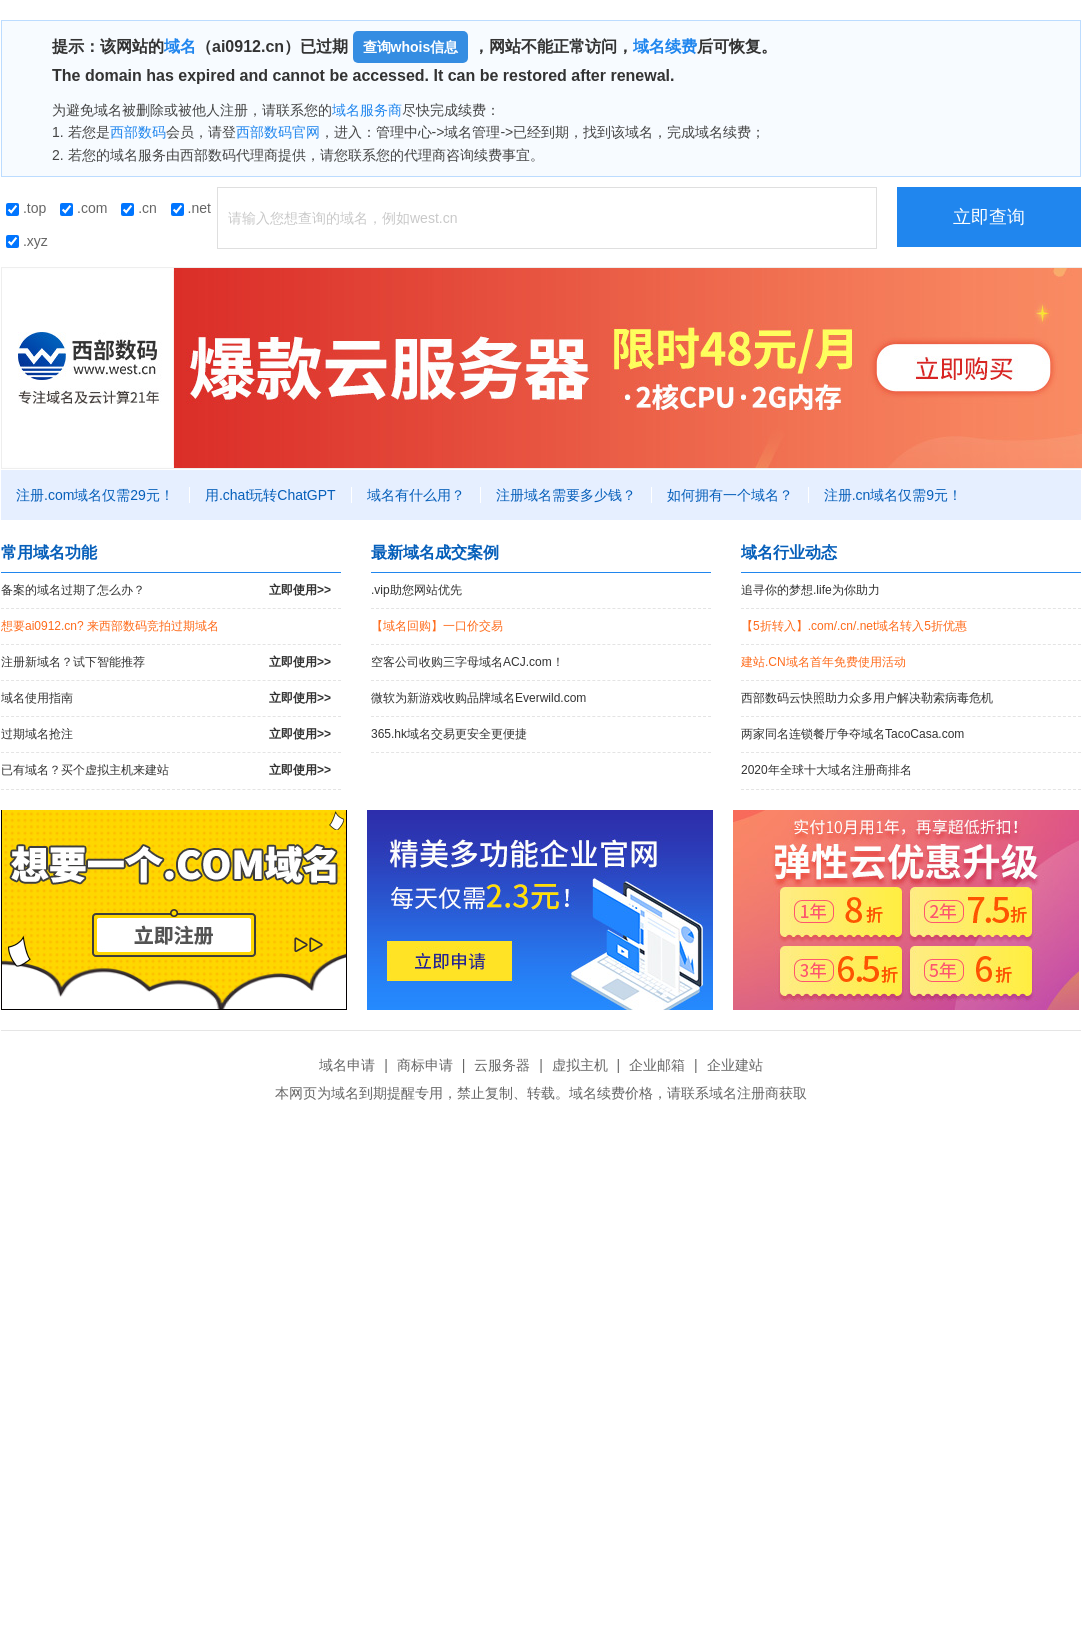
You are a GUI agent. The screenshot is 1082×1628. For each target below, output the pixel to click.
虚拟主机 (580, 1065)
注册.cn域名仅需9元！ (893, 495)
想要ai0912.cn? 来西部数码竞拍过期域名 (110, 626)
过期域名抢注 (166, 734)
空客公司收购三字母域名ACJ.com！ (467, 662)
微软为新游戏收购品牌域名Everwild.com (478, 698)
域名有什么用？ (416, 495)
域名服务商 (367, 110)
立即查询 (989, 217)
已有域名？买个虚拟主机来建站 (166, 770)
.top (26, 208)
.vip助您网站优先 (416, 590)
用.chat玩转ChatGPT (270, 495)
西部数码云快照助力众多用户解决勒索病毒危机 (867, 698)
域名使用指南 (166, 698)
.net (191, 208)
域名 (180, 46)
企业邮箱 (657, 1065)
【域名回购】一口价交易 (437, 626)
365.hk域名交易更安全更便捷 (449, 734)
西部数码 (138, 132)
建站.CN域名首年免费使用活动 (823, 662)
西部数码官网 (278, 132)
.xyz (27, 241)
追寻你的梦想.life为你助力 (810, 590)
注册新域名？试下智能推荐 (166, 662)
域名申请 (347, 1065)
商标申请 (425, 1065)
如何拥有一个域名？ (730, 495)
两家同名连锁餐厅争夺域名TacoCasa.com (852, 734)
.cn (139, 208)
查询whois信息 (411, 47)
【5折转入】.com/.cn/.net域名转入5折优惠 (854, 626)
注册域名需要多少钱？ (566, 495)
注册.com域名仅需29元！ (95, 495)
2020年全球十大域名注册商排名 (826, 770)
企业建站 (735, 1065)
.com (83, 208)
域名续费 (665, 46)
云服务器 (502, 1065)
